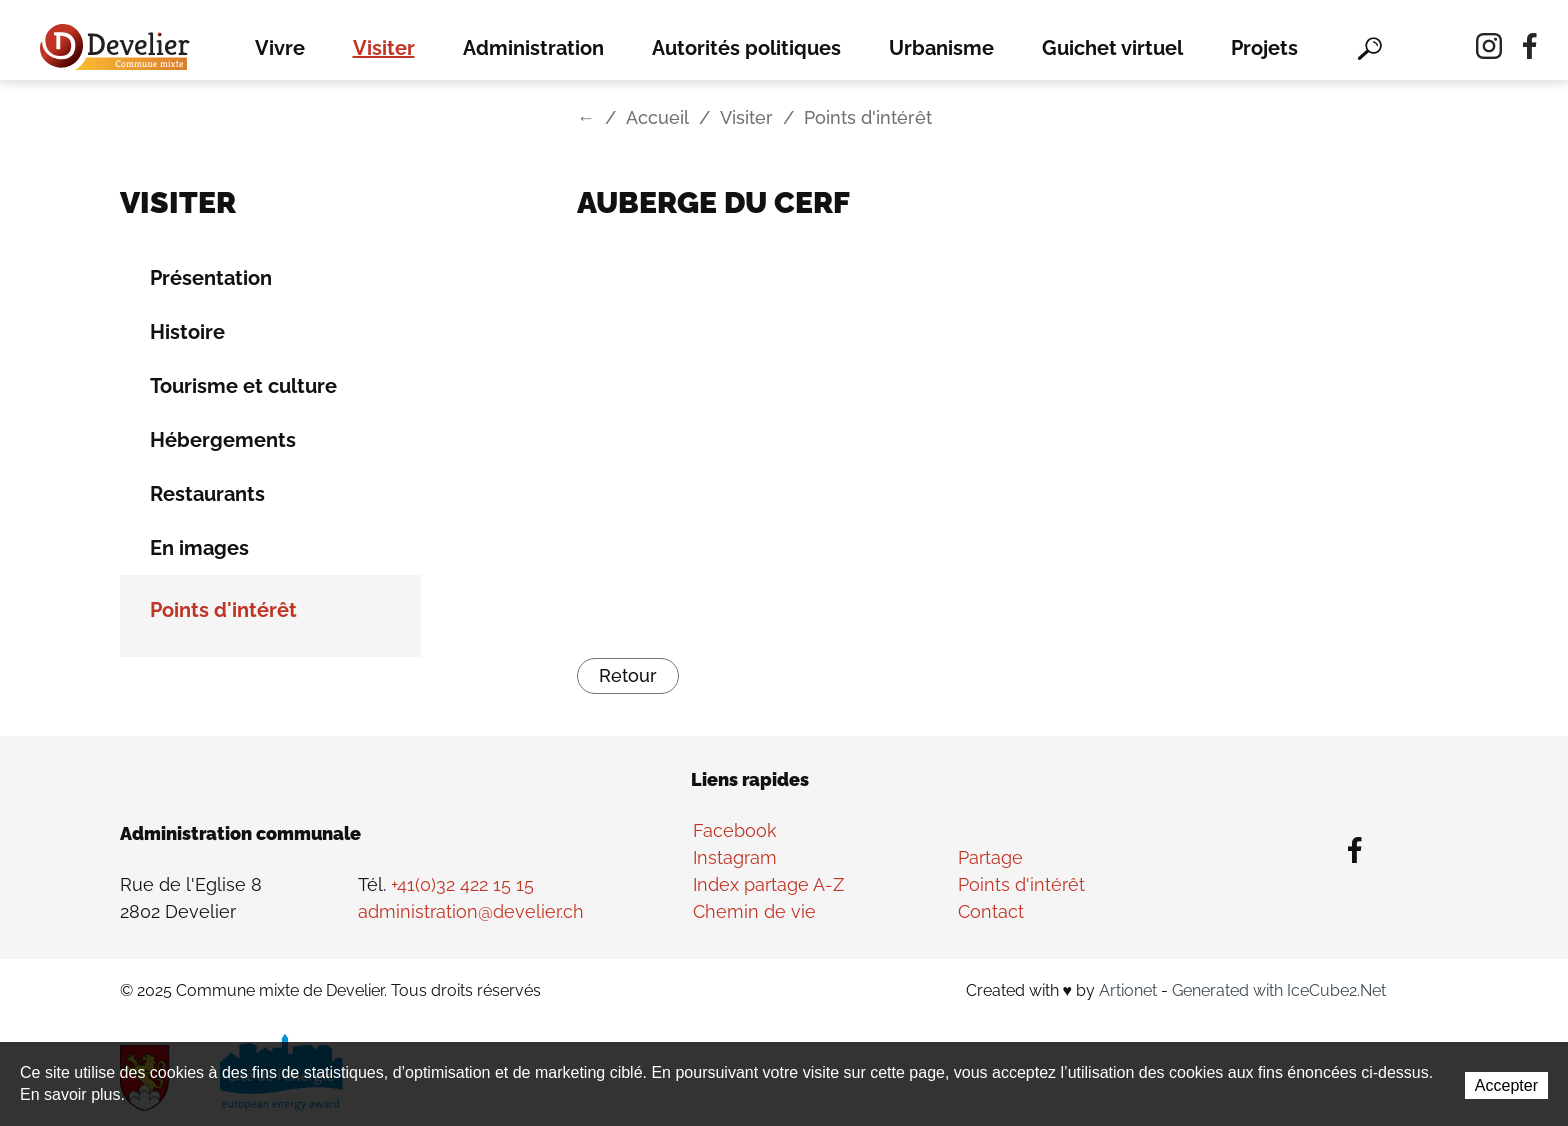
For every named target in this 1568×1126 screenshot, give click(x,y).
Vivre (280, 48)
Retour (628, 675)
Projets (1264, 48)
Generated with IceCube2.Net (1279, 990)
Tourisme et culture (243, 386)
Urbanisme (941, 48)
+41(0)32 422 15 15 (462, 884)
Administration (533, 48)
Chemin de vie (754, 911)
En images (199, 548)
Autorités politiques (746, 48)
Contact (991, 911)
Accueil (657, 117)
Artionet (1128, 990)
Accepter (1506, 1085)
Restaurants (207, 494)
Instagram (735, 857)
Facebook (735, 830)
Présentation (211, 278)
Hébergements (223, 440)
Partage (990, 857)
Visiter (384, 48)
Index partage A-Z (768, 884)
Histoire (187, 332)
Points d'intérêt (223, 610)
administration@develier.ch (471, 911)
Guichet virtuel (1112, 48)
